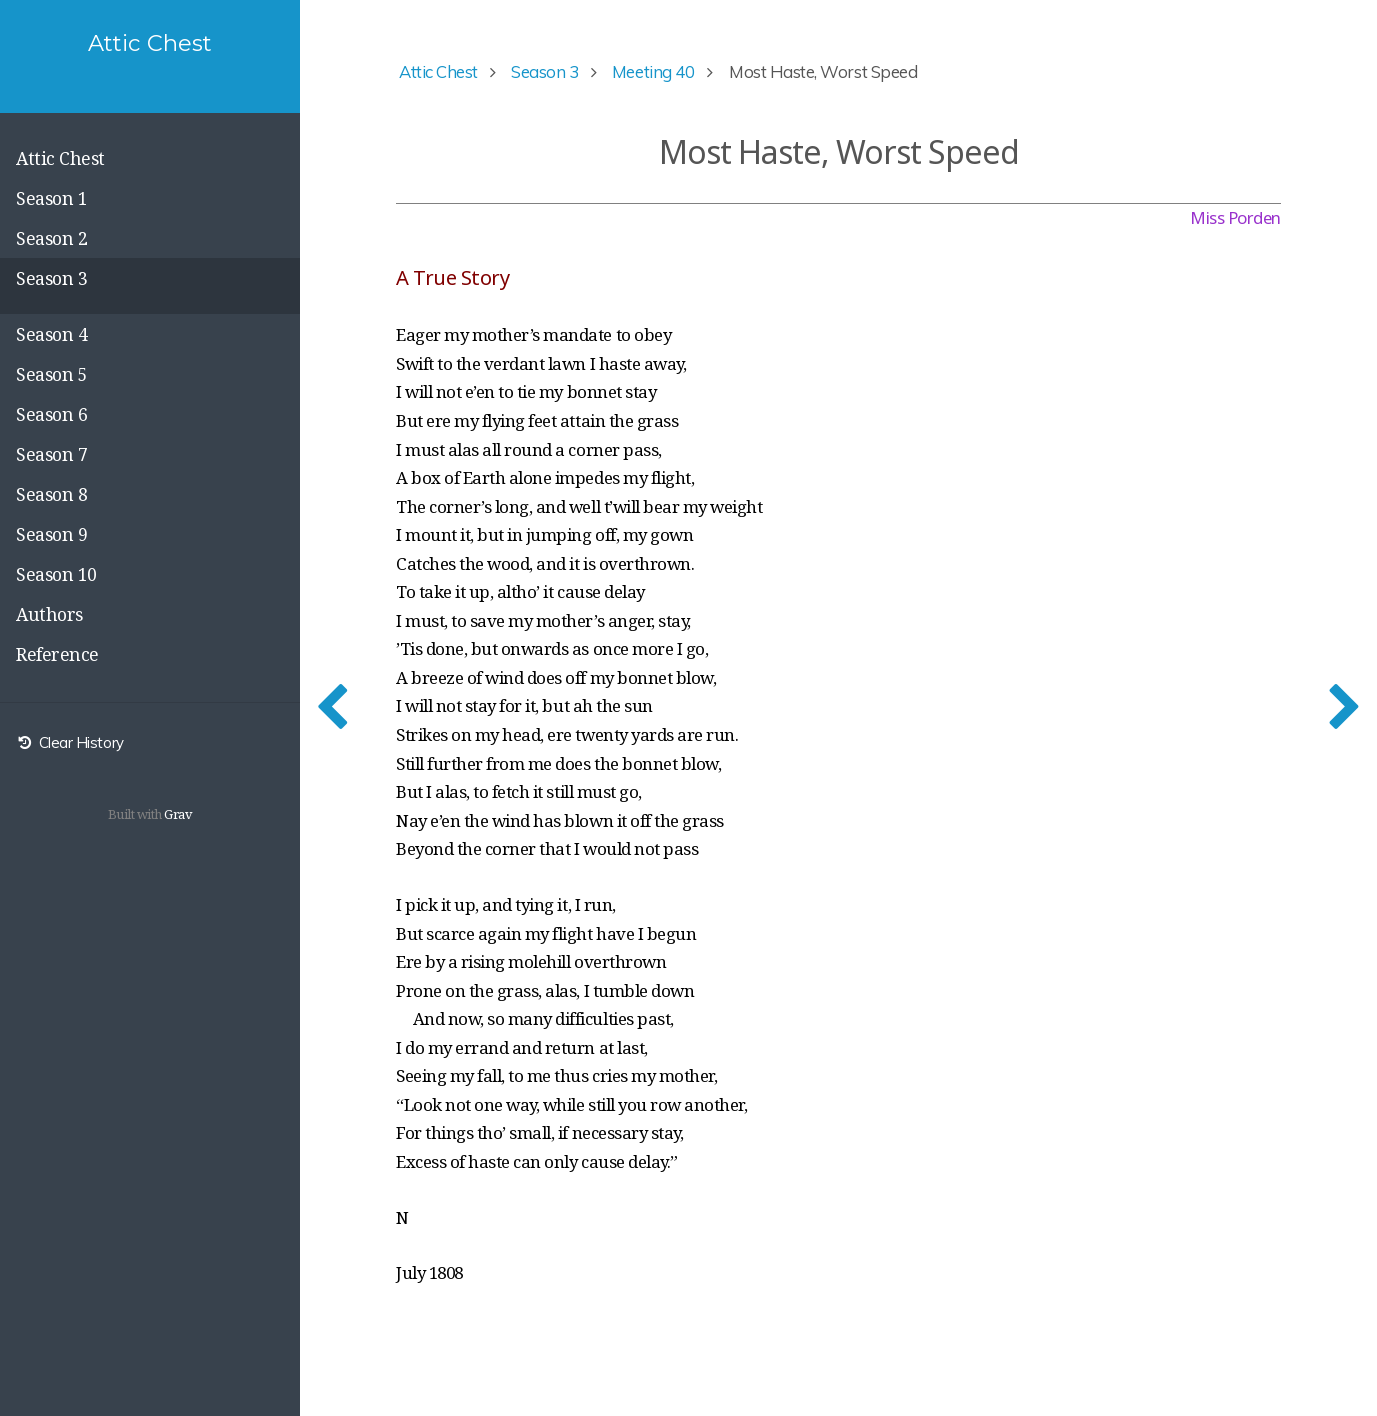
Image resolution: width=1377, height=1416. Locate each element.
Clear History (70, 742)
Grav (178, 814)
